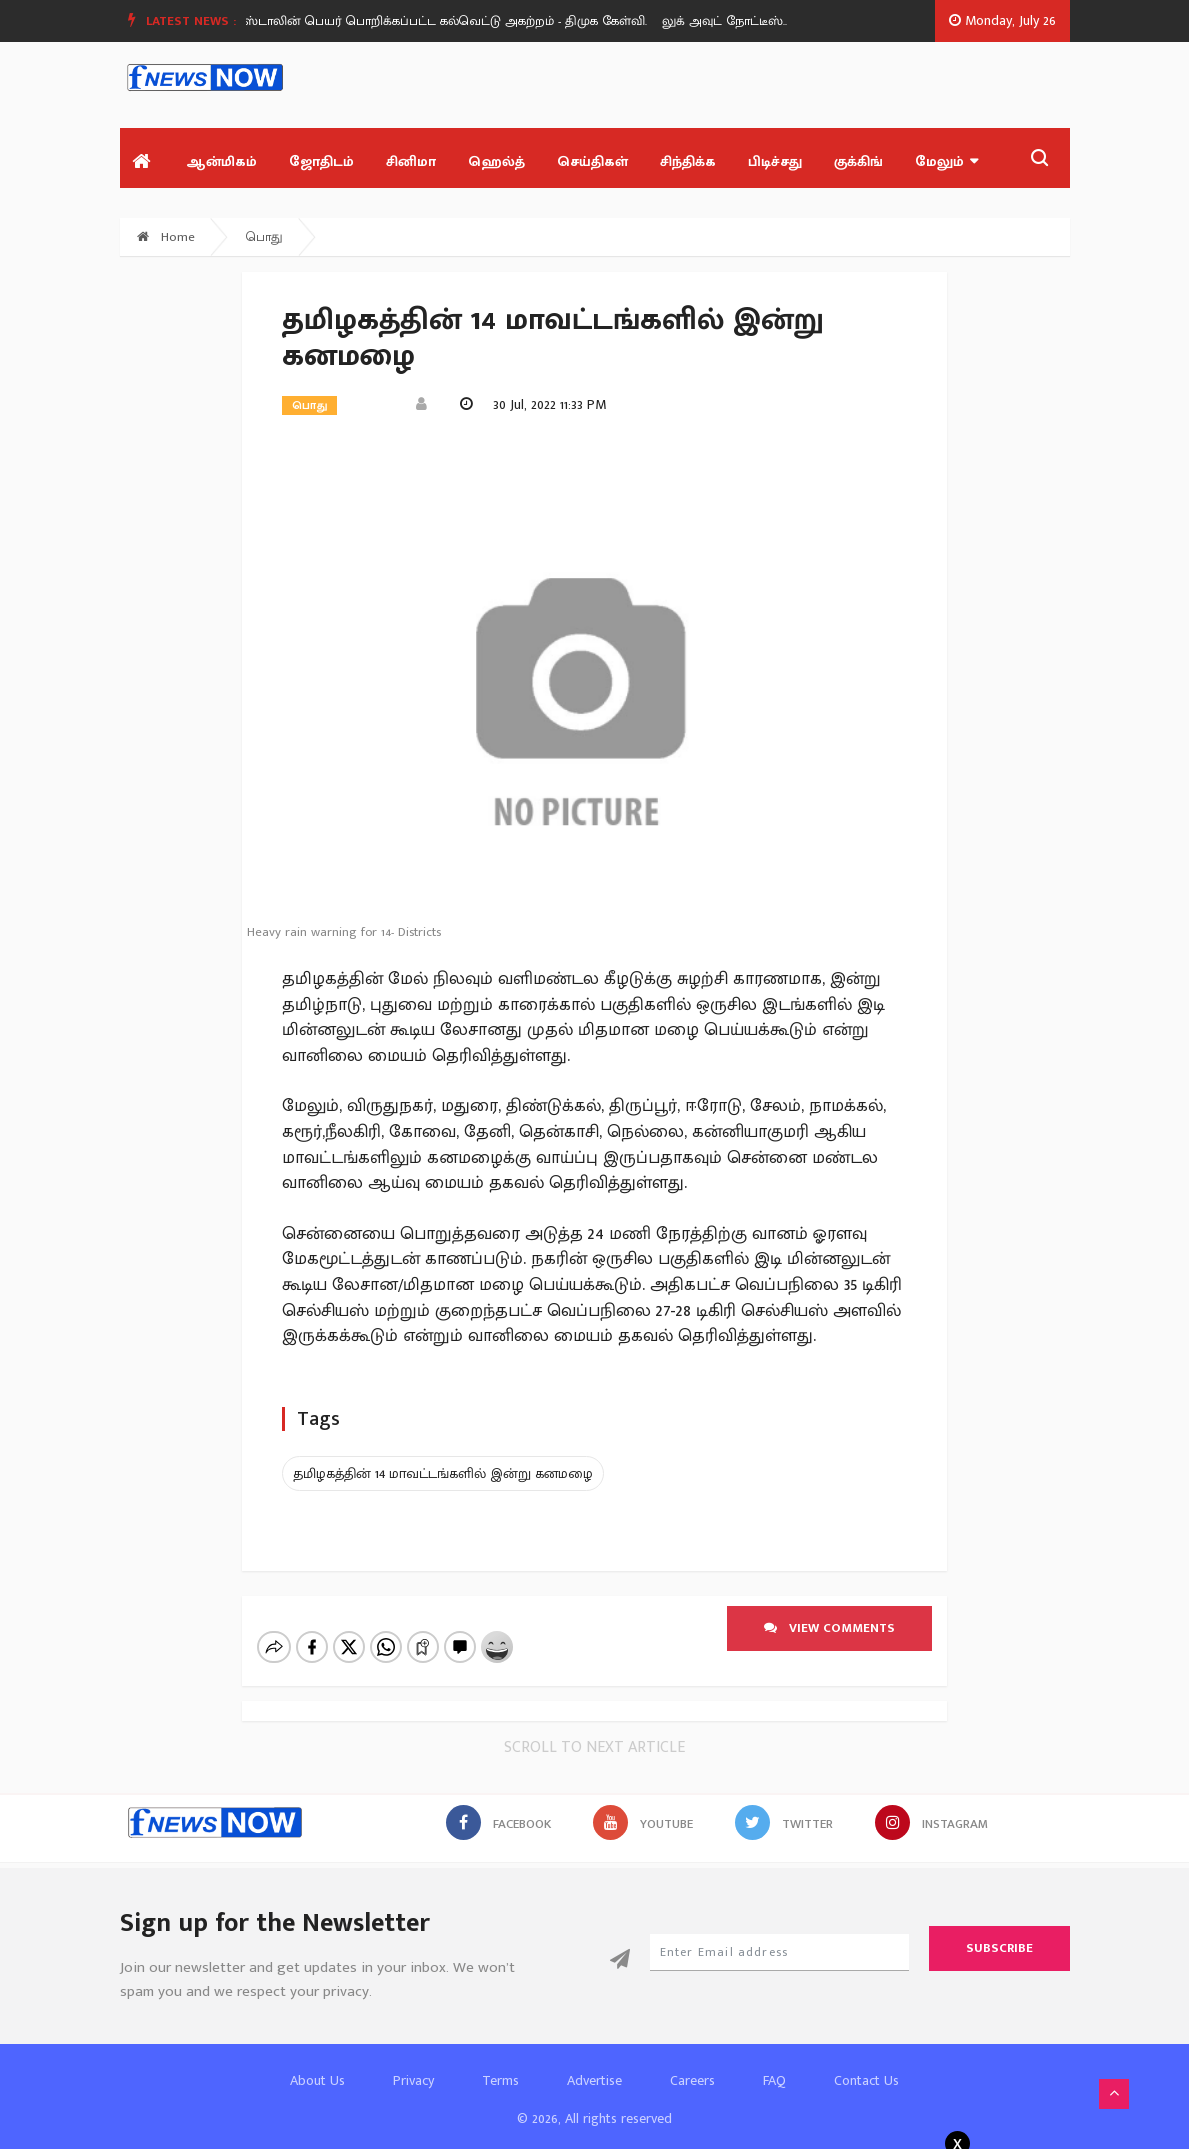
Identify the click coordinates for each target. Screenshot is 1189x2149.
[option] (460, 21)
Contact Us (866, 2063)
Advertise (594, 2063)
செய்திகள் (592, 161)
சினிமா (411, 161)
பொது (264, 237)
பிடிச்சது (775, 161)
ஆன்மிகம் (221, 161)
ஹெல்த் (496, 161)
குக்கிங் (858, 161)
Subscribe (999, 1931)
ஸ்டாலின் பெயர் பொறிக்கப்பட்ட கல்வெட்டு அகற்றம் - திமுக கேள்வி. (453, 21)
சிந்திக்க (688, 161)
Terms (500, 2063)
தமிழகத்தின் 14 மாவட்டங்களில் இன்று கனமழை (443, 1473)
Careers (692, 2063)
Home (166, 237)
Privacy (413, 2063)
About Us (317, 2063)
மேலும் (946, 161)
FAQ (774, 2063)
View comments (829, 1628)
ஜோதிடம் (321, 161)
